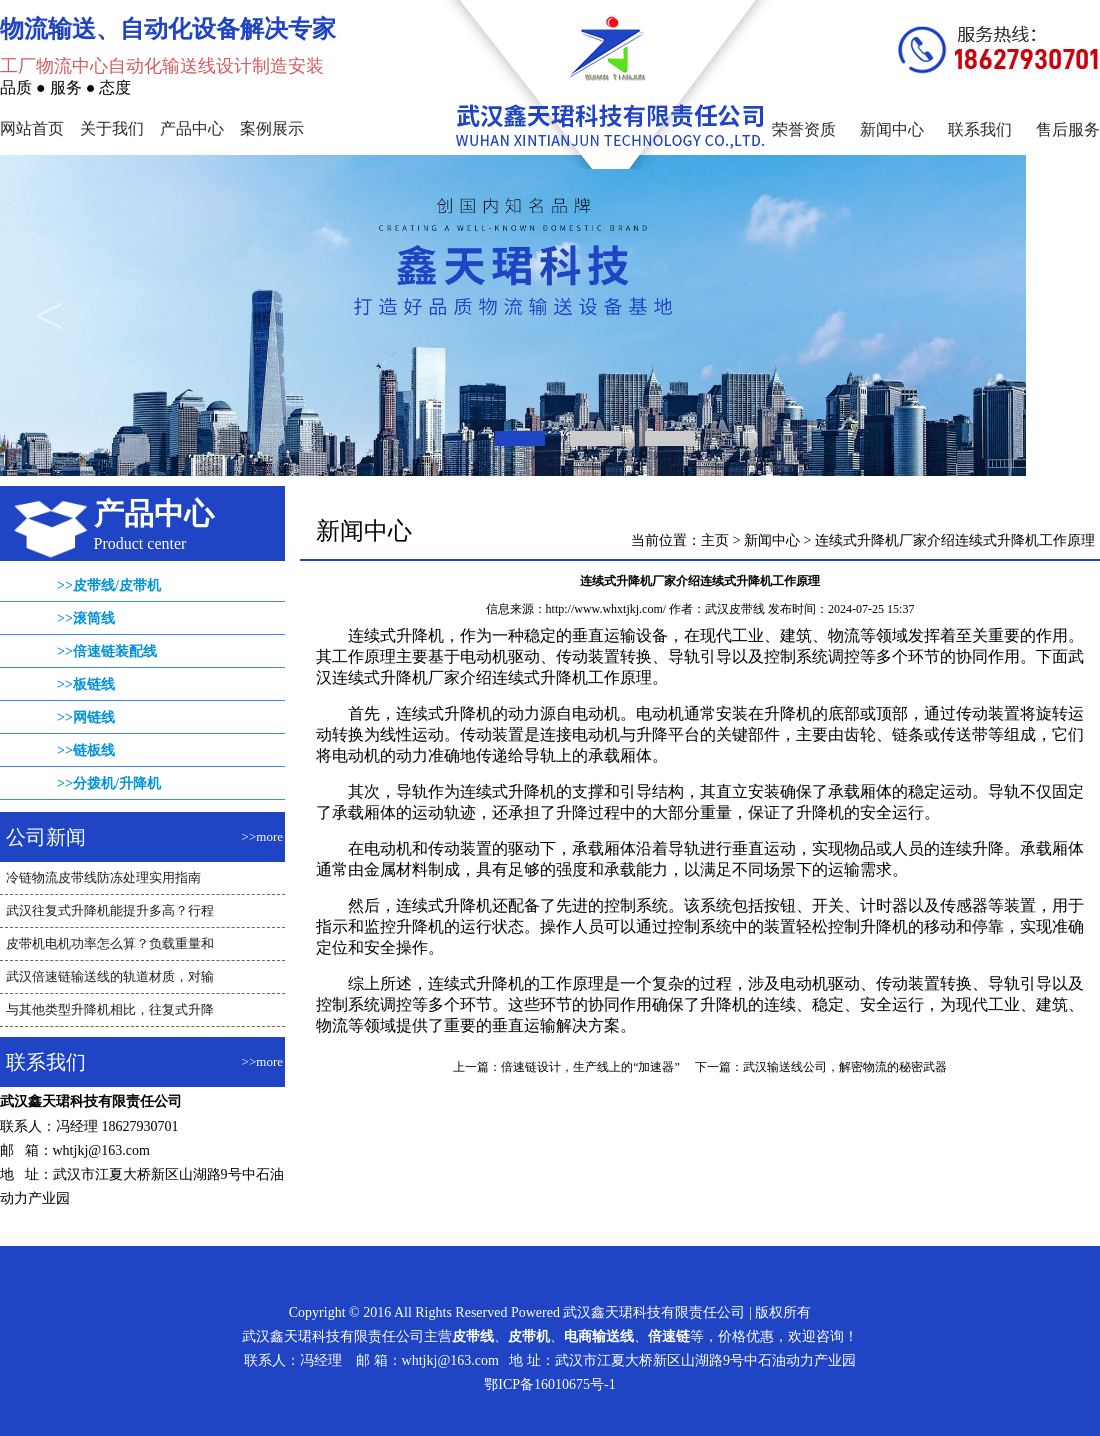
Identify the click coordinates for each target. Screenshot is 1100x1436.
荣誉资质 (804, 129)
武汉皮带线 (735, 609)
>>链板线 (86, 750)
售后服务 (1068, 129)
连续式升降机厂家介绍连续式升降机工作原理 (955, 540)
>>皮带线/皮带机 (109, 585)
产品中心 (192, 128)
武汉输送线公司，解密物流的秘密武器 (845, 1067)
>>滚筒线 (86, 618)
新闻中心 (892, 129)
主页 (715, 540)
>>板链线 (86, 684)
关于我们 (112, 128)
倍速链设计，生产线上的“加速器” (590, 1067)
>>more (262, 836)
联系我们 (980, 129)
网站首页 (32, 128)
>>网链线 (86, 717)
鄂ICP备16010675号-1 (549, 1384)
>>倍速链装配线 (107, 651)
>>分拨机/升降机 (109, 783)
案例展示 (272, 128)
